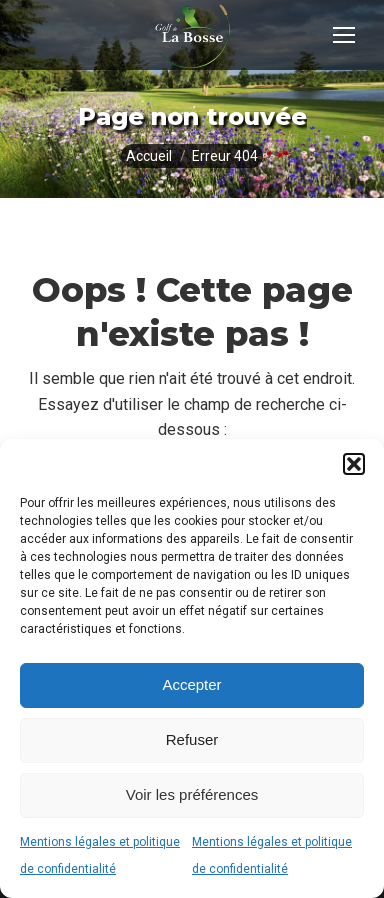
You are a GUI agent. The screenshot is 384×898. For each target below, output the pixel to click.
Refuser (192, 739)
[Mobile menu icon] (344, 35)
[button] (354, 464)
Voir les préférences (192, 794)
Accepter (191, 684)
